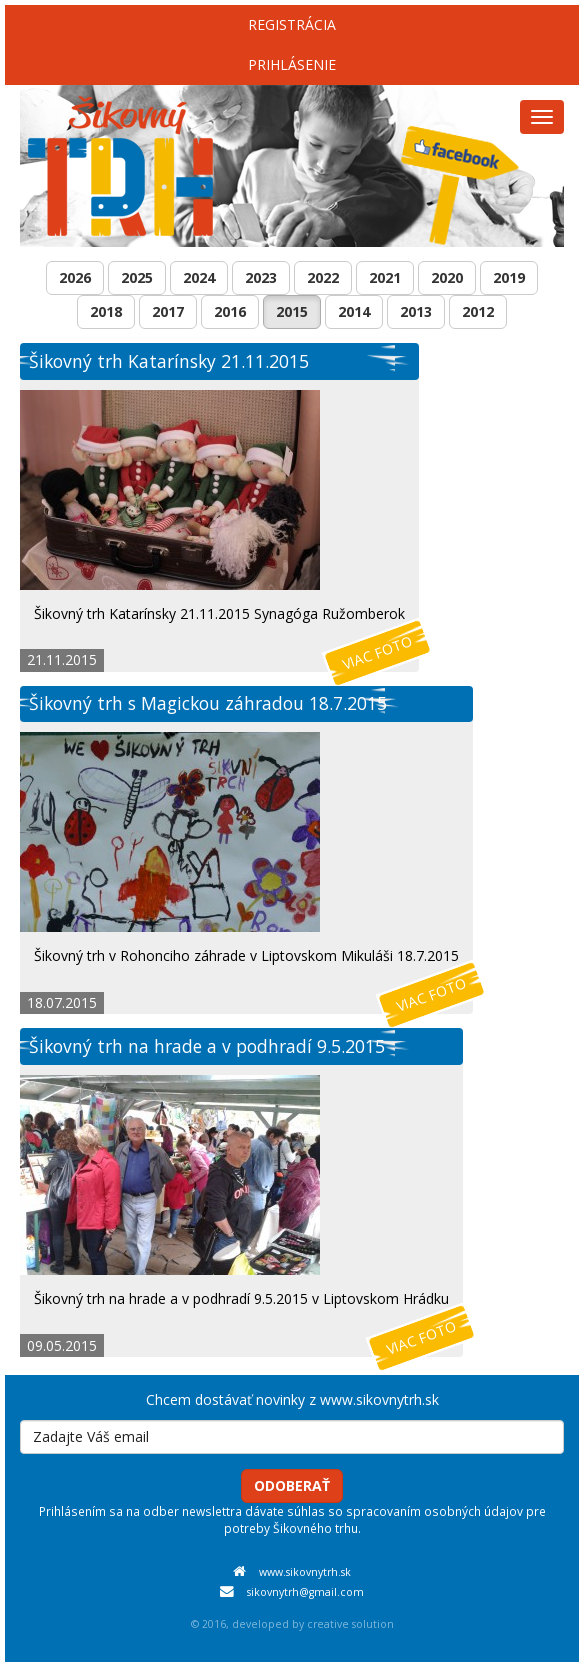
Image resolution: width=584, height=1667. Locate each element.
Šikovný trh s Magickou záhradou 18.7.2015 (208, 703)
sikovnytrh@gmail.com (305, 1592)
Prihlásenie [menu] (292, 64)
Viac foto (377, 652)
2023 (261, 277)
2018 (106, 311)
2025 (137, 277)
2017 (168, 311)
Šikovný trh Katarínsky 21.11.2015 (169, 361)
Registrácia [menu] (292, 24)
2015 (292, 311)
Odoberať (292, 1485)
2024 (199, 277)
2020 (447, 277)
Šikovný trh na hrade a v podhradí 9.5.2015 (207, 1046)
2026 (75, 277)
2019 (509, 277)
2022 (323, 277)
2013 (416, 311)
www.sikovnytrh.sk (305, 1572)
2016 (230, 311)
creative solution (350, 1624)
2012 (478, 311)
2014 (354, 311)
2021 (385, 277)
